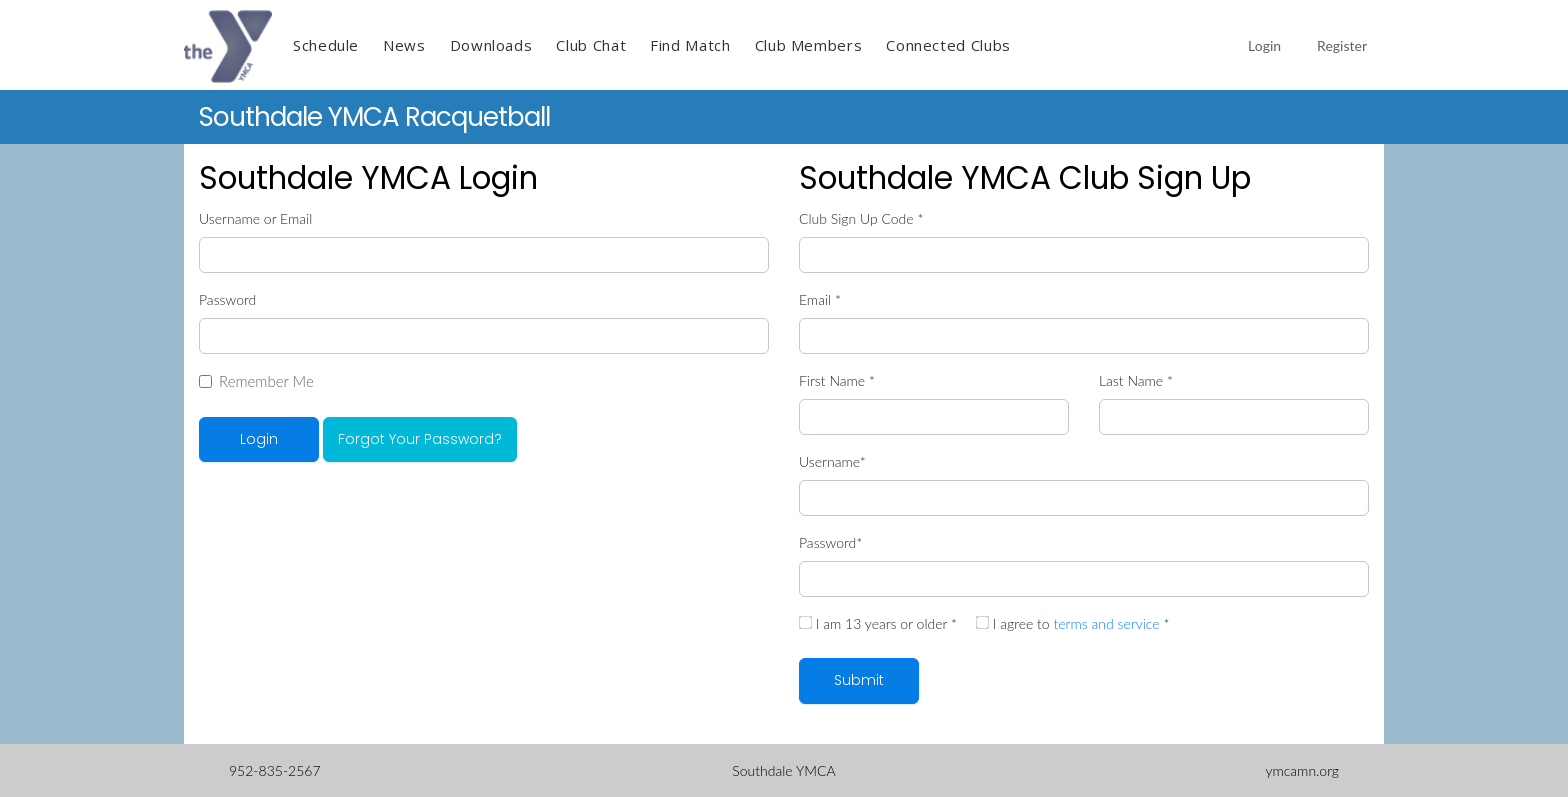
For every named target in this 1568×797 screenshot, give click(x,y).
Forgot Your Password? (420, 439)
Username (832, 461)
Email (820, 299)
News (404, 45)
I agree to (1072, 623)
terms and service (1106, 623)
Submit (859, 680)
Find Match (690, 45)
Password (227, 299)
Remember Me (266, 381)
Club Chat (591, 45)
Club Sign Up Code (861, 218)
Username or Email (255, 218)
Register (1342, 45)
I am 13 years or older (878, 623)
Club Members (809, 45)
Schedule (326, 45)
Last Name (1136, 380)
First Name (837, 380)
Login (1264, 45)
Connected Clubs (948, 45)
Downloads (491, 45)
